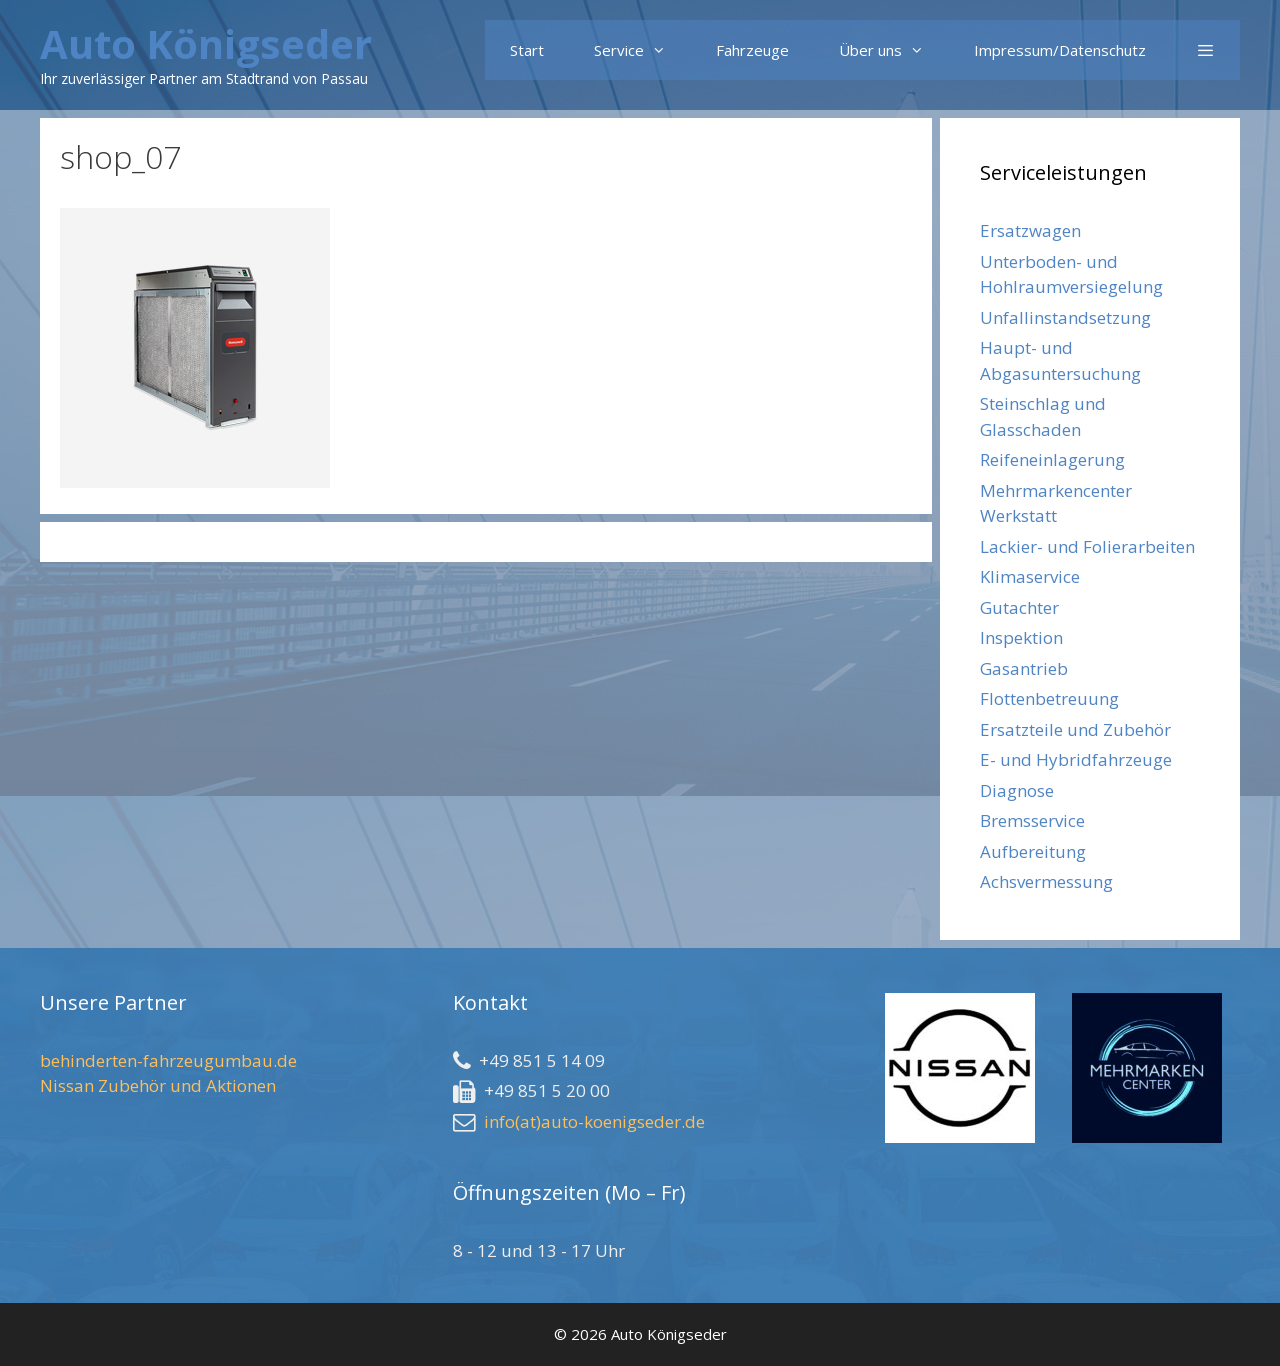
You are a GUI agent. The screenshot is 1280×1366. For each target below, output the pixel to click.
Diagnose (1017, 790)
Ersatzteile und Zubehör (1075, 729)
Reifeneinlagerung (1052, 459)
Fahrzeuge (752, 50)
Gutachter (1019, 607)
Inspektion (1021, 637)
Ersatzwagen (1030, 230)
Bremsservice (1032, 820)
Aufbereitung (1033, 851)
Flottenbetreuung (1049, 698)
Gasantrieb (1024, 668)
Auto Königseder (206, 43)
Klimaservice (1030, 576)
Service (642, 50)
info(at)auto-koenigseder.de (594, 1121)
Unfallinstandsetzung (1065, 317)
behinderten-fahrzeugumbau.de (168, 1060)
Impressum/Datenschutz (1060, 50)
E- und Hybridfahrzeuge (1076, 759)
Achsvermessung (1046, 881)
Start (527, 50)
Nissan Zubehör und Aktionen (158, 1085)
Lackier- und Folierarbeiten (1087, 546)
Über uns (894, 50)
